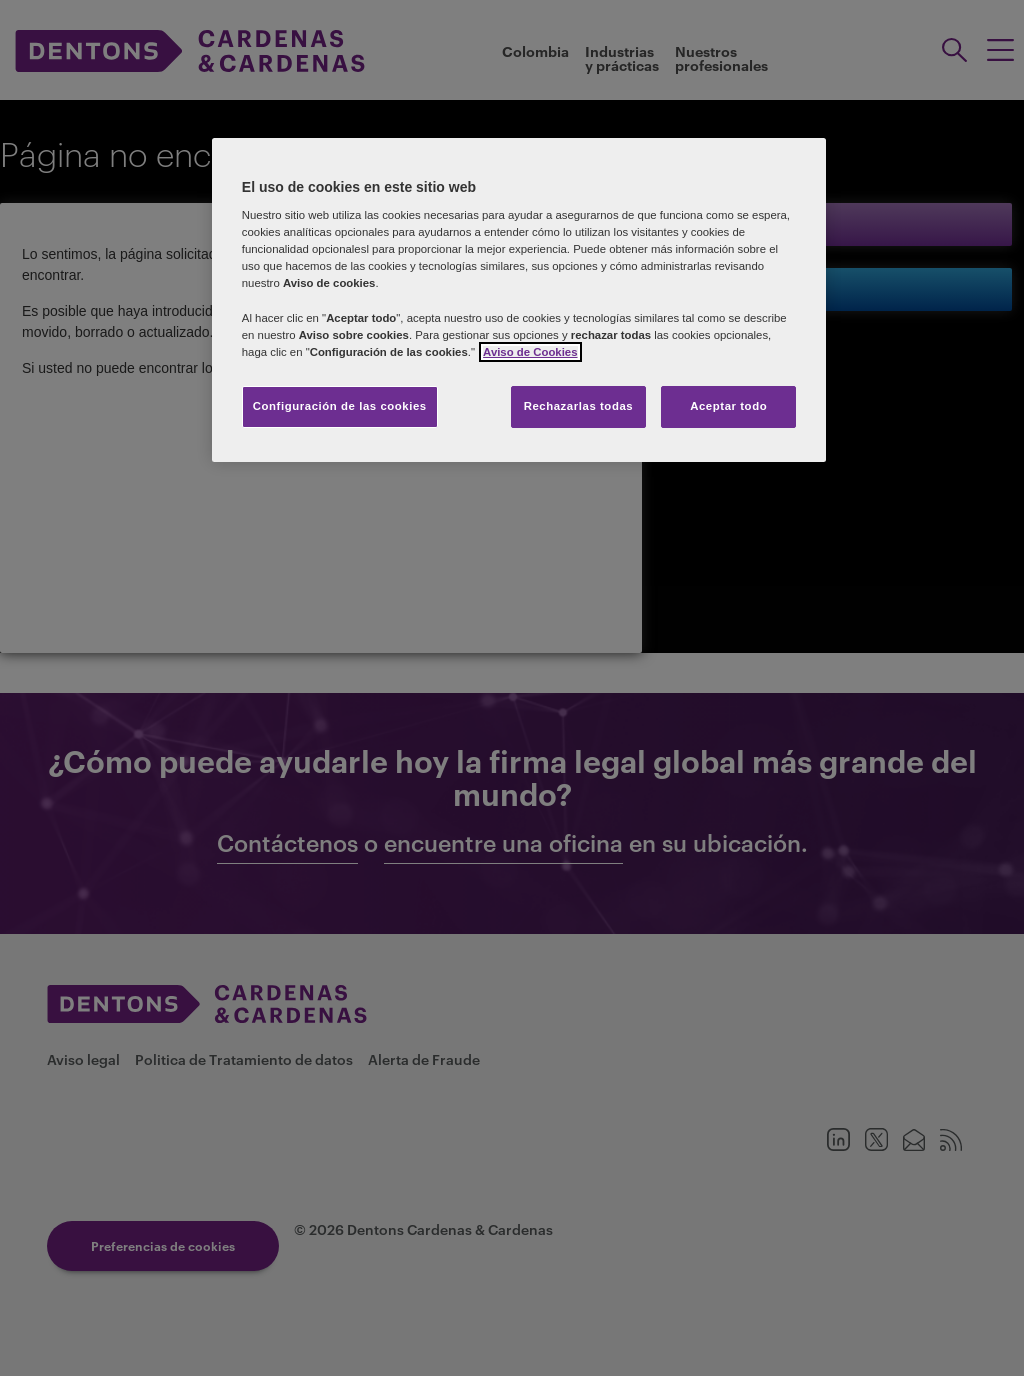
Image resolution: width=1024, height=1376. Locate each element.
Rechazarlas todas (579, 406)
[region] (519, 300)
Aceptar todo (728, 406)
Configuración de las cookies (340, 406)
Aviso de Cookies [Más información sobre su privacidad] (530, 352)
